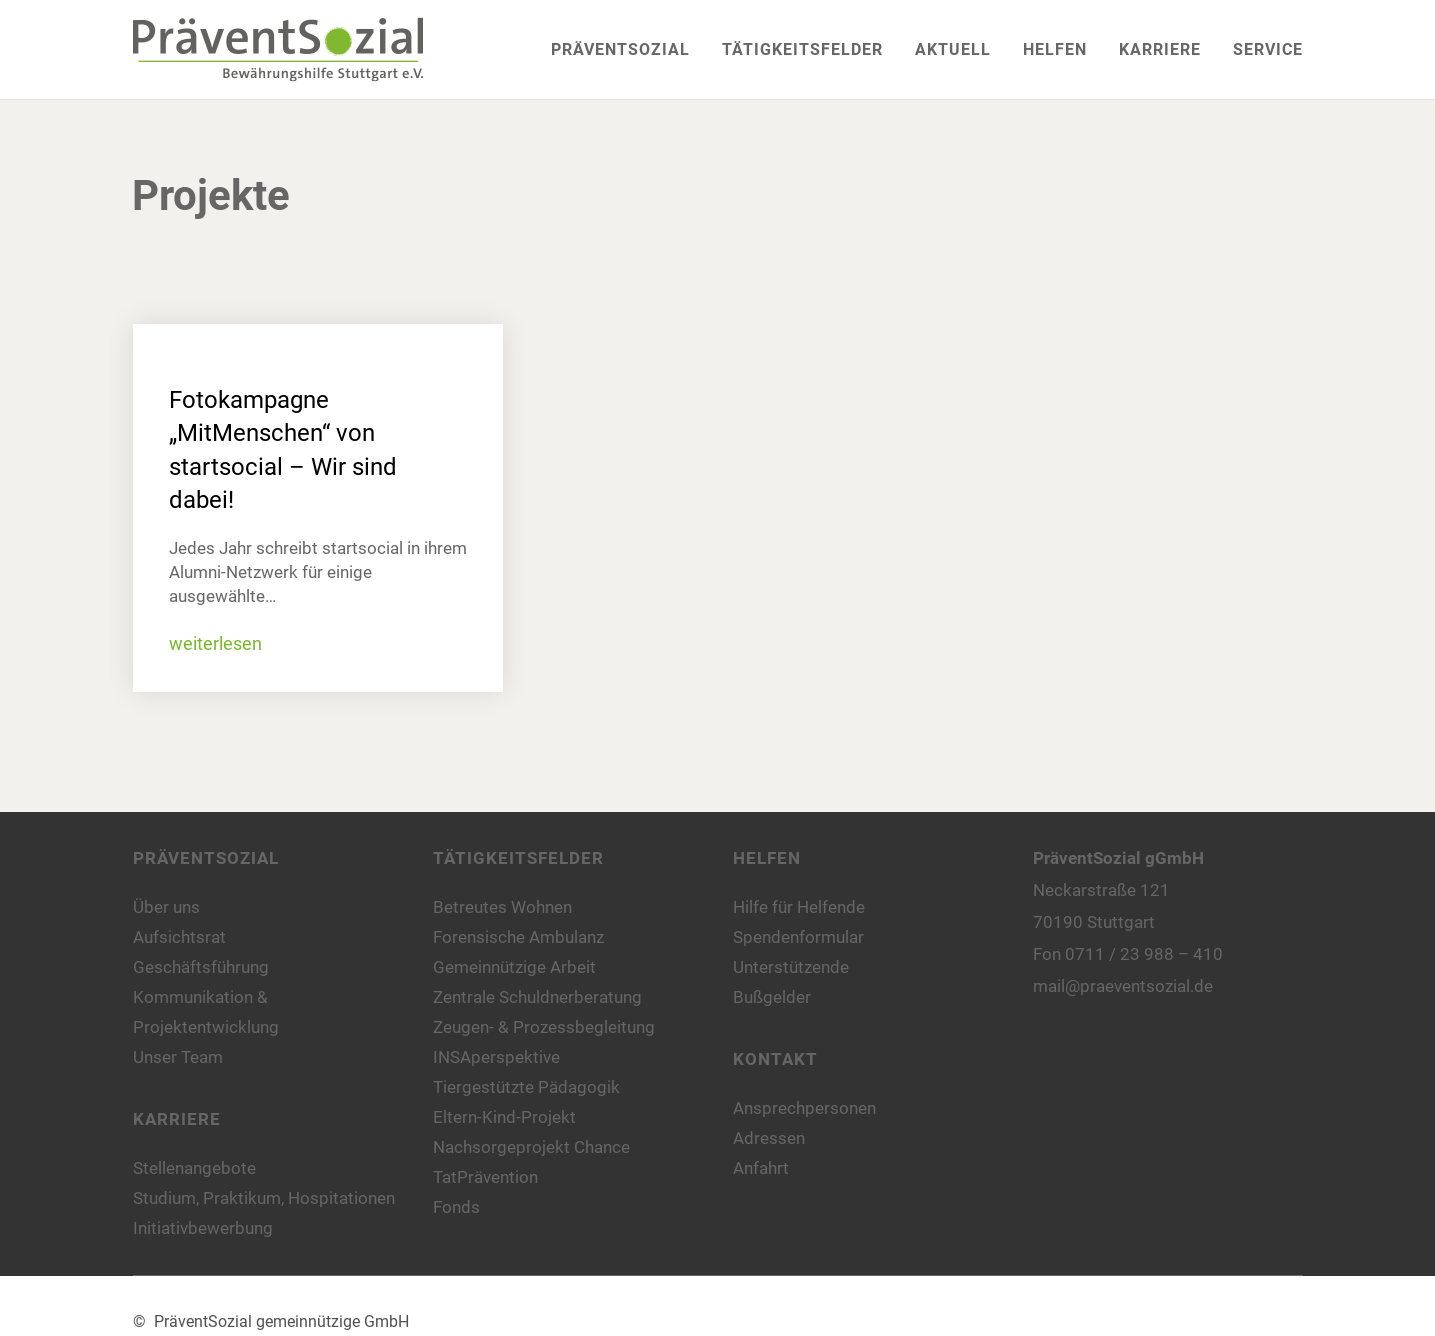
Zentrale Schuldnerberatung (537, 997)
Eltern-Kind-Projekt (504, 1117)
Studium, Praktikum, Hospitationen (264, 1198)
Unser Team (178, 1057)
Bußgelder (772, 997)
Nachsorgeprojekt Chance (531, 1147)
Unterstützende (791, 967)
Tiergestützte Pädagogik (526, 1087)
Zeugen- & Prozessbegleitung (544, 1027)
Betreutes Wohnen (502, 907)
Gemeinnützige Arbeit (514, 967)
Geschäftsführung (201, 967)
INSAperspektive (496, 1057)
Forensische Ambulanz (518, 937)
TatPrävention (485, 1177)
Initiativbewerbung (203, 1228)
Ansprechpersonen (804, 1108)
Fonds (456, 1207)
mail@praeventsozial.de (1123, 986)
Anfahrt (761, 1168)
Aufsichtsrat (179, 937)
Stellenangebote (194, 1168)
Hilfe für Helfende (799, 907)
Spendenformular (798, 937)
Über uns (166, 907)
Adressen (769, 1138)
